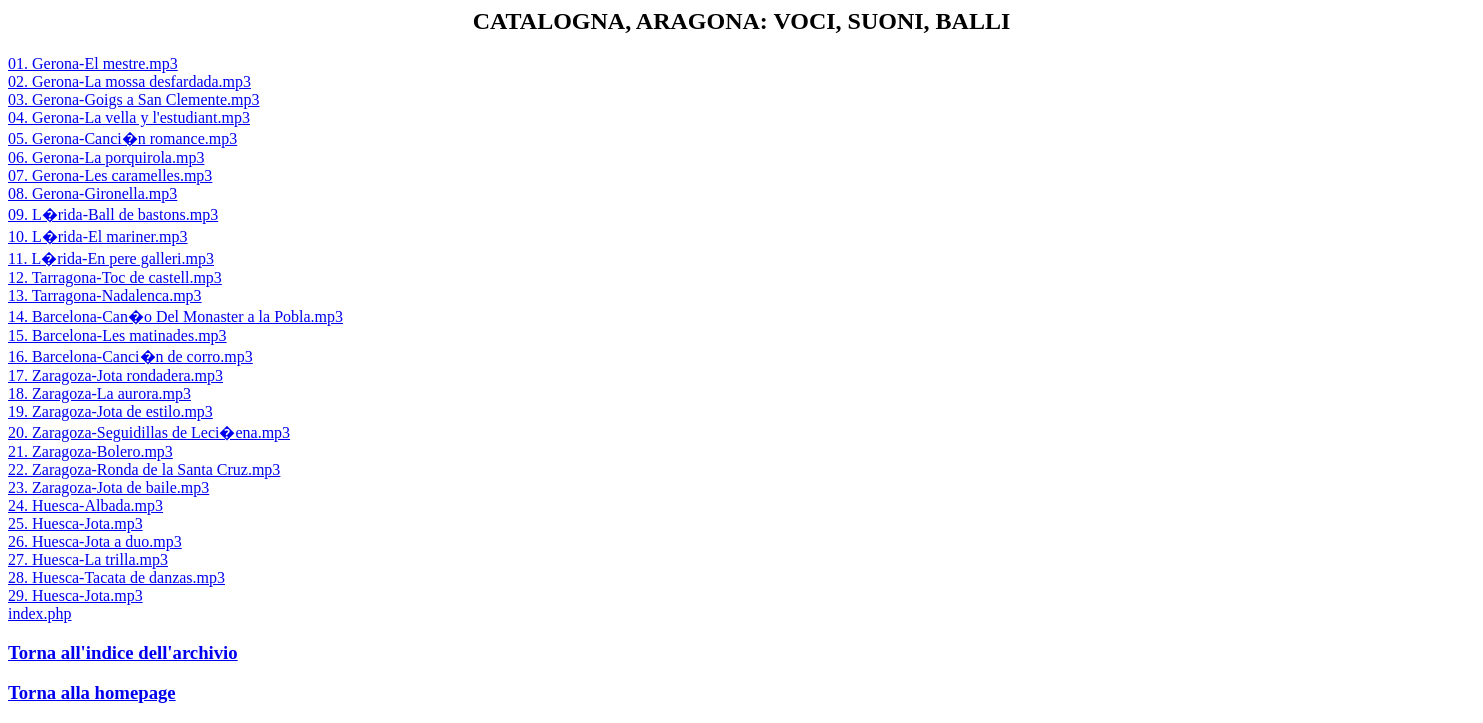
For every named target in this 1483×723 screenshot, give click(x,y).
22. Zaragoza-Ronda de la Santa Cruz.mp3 (144, 469)
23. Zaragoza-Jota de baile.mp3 (108, 487)
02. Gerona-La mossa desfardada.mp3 (129, 81)
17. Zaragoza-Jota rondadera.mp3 (115, 375)
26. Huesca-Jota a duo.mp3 (95, 541)
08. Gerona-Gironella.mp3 (92, 193)
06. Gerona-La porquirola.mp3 (106, 157)
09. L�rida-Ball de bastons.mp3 (113, 214)
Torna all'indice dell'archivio (123, 652)
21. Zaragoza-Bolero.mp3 (90, 451)
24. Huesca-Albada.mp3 (85, 505)
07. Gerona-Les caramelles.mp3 (110, 175)
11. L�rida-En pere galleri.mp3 (111, 258)
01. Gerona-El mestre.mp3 (93, 63)
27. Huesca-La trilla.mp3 (88, 559)
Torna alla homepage (92, 692)
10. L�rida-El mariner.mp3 (98, 236)
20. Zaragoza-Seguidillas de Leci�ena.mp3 (149, 432)
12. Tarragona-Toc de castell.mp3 (115, 277)
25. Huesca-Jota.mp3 (75, 523)
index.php (40, 613)
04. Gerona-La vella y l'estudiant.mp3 (129, 117)
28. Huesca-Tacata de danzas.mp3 (116, 577)
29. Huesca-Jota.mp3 (75, 595)
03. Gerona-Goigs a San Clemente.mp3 (134, 99)
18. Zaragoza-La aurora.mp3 (99, 393)
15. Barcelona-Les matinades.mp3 (117, 335)
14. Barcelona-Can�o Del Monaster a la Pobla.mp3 (175, 316)
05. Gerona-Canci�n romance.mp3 (122, 138)
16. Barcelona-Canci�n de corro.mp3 (130, 356)
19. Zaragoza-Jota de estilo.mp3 (110, 411)
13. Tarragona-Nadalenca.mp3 (105, 295)
